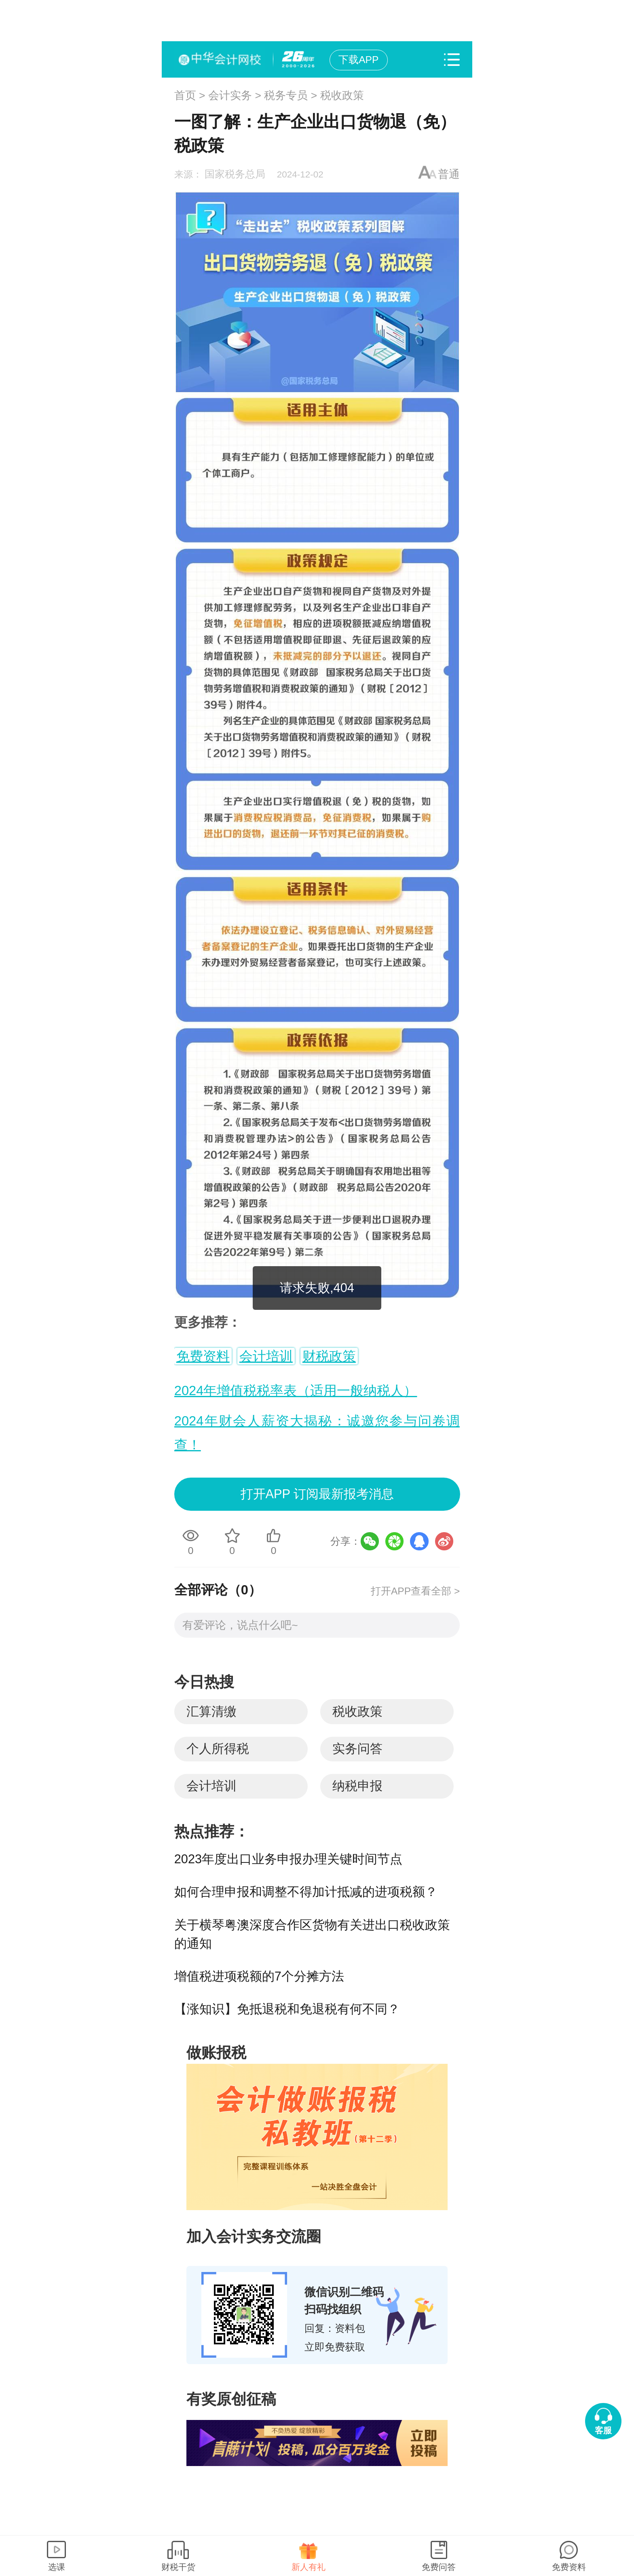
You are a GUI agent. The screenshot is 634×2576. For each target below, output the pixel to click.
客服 (603, 2430)
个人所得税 (217, 1749)
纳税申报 (357, 1786)
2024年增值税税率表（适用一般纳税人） (295, 1390)
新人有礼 (308, 2567)
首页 (185, 95)
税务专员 (286, 95)
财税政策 (329, 1356)
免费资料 (203, 1356)
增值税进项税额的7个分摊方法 (259, 1976)
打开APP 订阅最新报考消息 (316, 1494)
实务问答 (357, 1749)
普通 (449, 174)
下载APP (358, 59)
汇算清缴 (211, 1711)
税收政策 (342, 95)
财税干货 (178, 2567)
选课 (56, 2567)
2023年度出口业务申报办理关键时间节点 (288, 1859)
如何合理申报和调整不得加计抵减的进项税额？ (305, 1892)
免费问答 (439, 2567)
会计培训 (266, 1356)
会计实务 (230, 95)
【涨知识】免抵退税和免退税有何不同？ (287, 2009)
